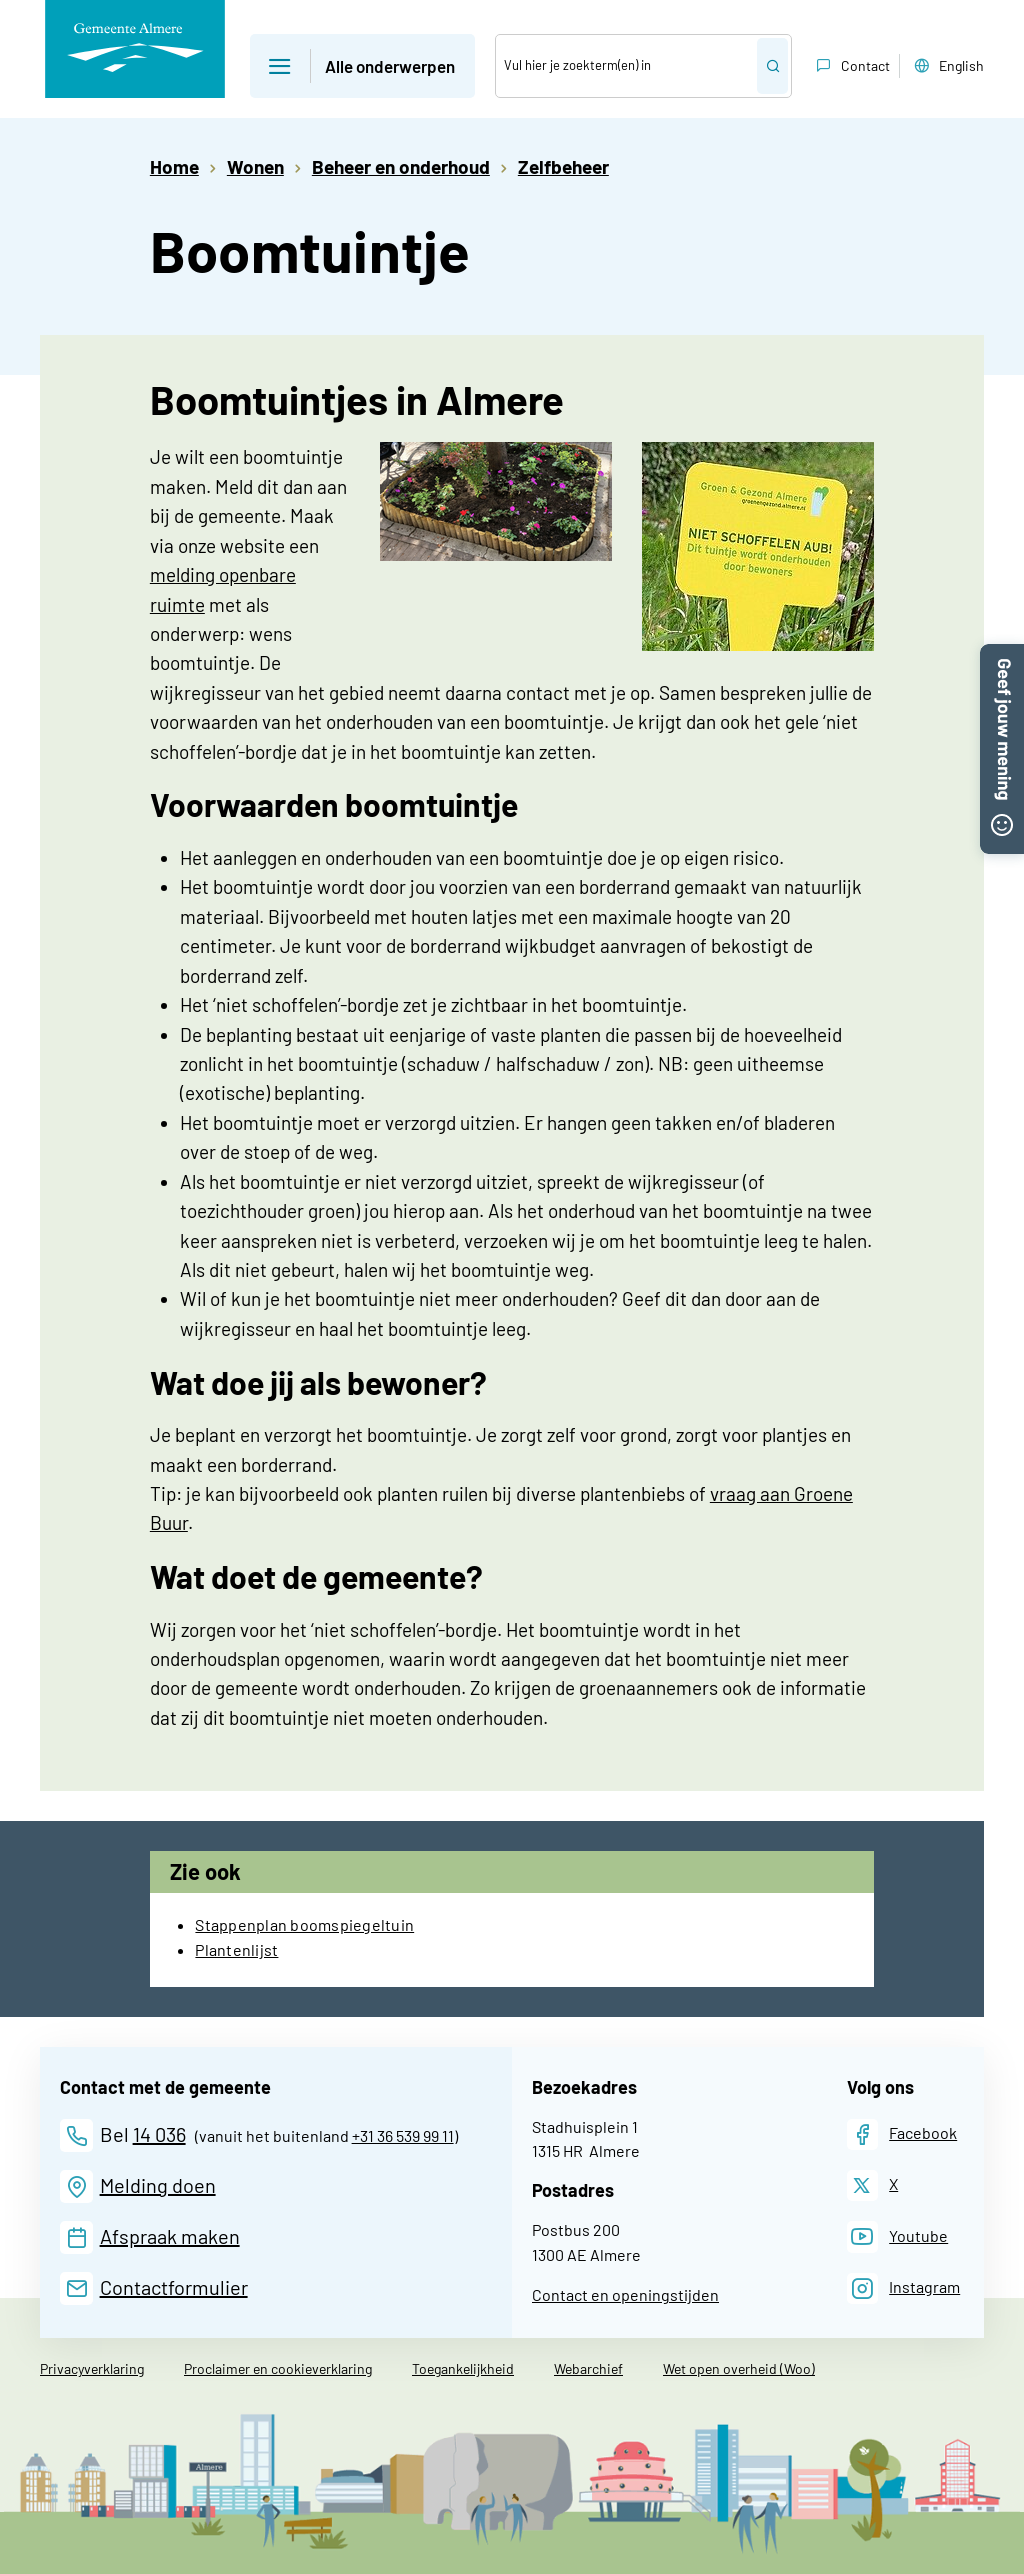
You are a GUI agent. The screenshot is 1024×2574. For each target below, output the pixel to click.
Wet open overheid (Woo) (739, 2368)
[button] (1002, 654)
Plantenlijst (236, 1949)
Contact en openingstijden (625, 2294)
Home (174, 166)
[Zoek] (627, 66)
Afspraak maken (170, 2236)
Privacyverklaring (92, 2368)
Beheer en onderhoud (401, 166)
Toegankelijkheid (463, 2368)
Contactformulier (174, 2287)
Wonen (255, 166)
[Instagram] (904, 2288)
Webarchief (588, 2368)
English (947, 66)
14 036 (159, 2134)
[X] (873, 2185)
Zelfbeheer (563, 166)
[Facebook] (902, 2134)
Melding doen (158, 2185)
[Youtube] (898, 2236)
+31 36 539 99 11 (403, 2135)
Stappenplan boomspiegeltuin (304, 1924)
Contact (851, 66)
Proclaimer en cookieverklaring (278, 2368)
